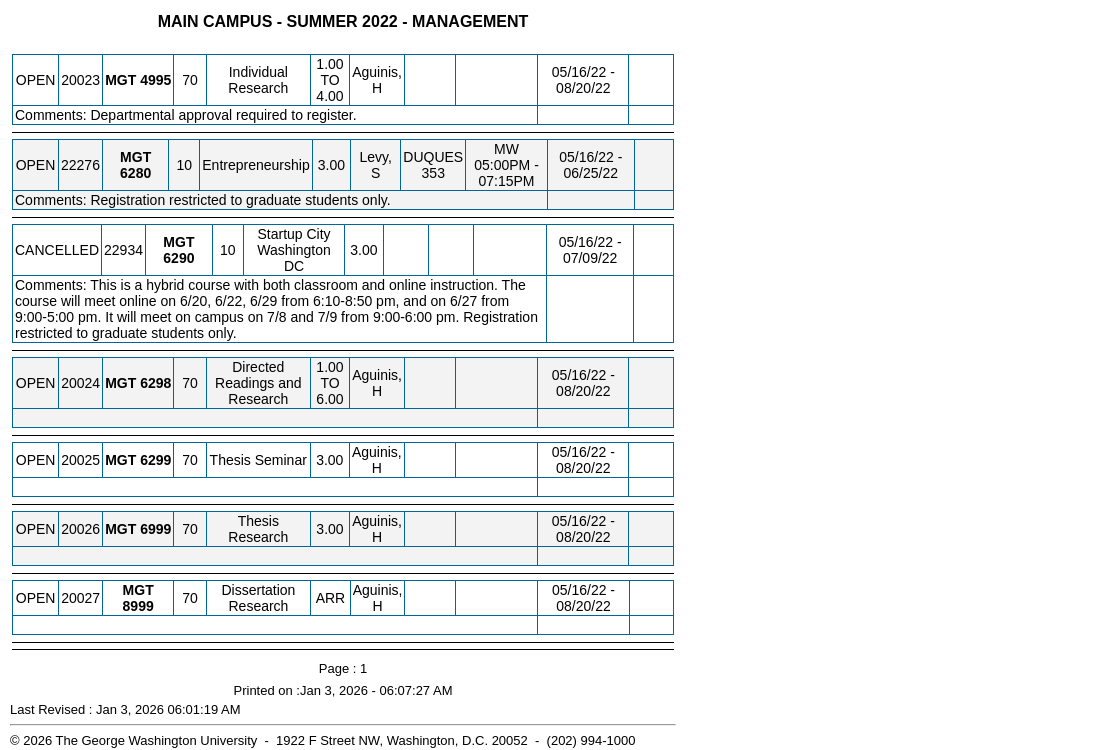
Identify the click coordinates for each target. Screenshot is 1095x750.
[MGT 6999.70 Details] (155, 529)
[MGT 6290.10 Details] (178, 258)
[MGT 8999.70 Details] (138, 606)
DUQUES (433, 157)
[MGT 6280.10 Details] (135, 173)
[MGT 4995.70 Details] (155, 80)
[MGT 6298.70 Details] (155, 383)
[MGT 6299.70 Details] (155, 460)
